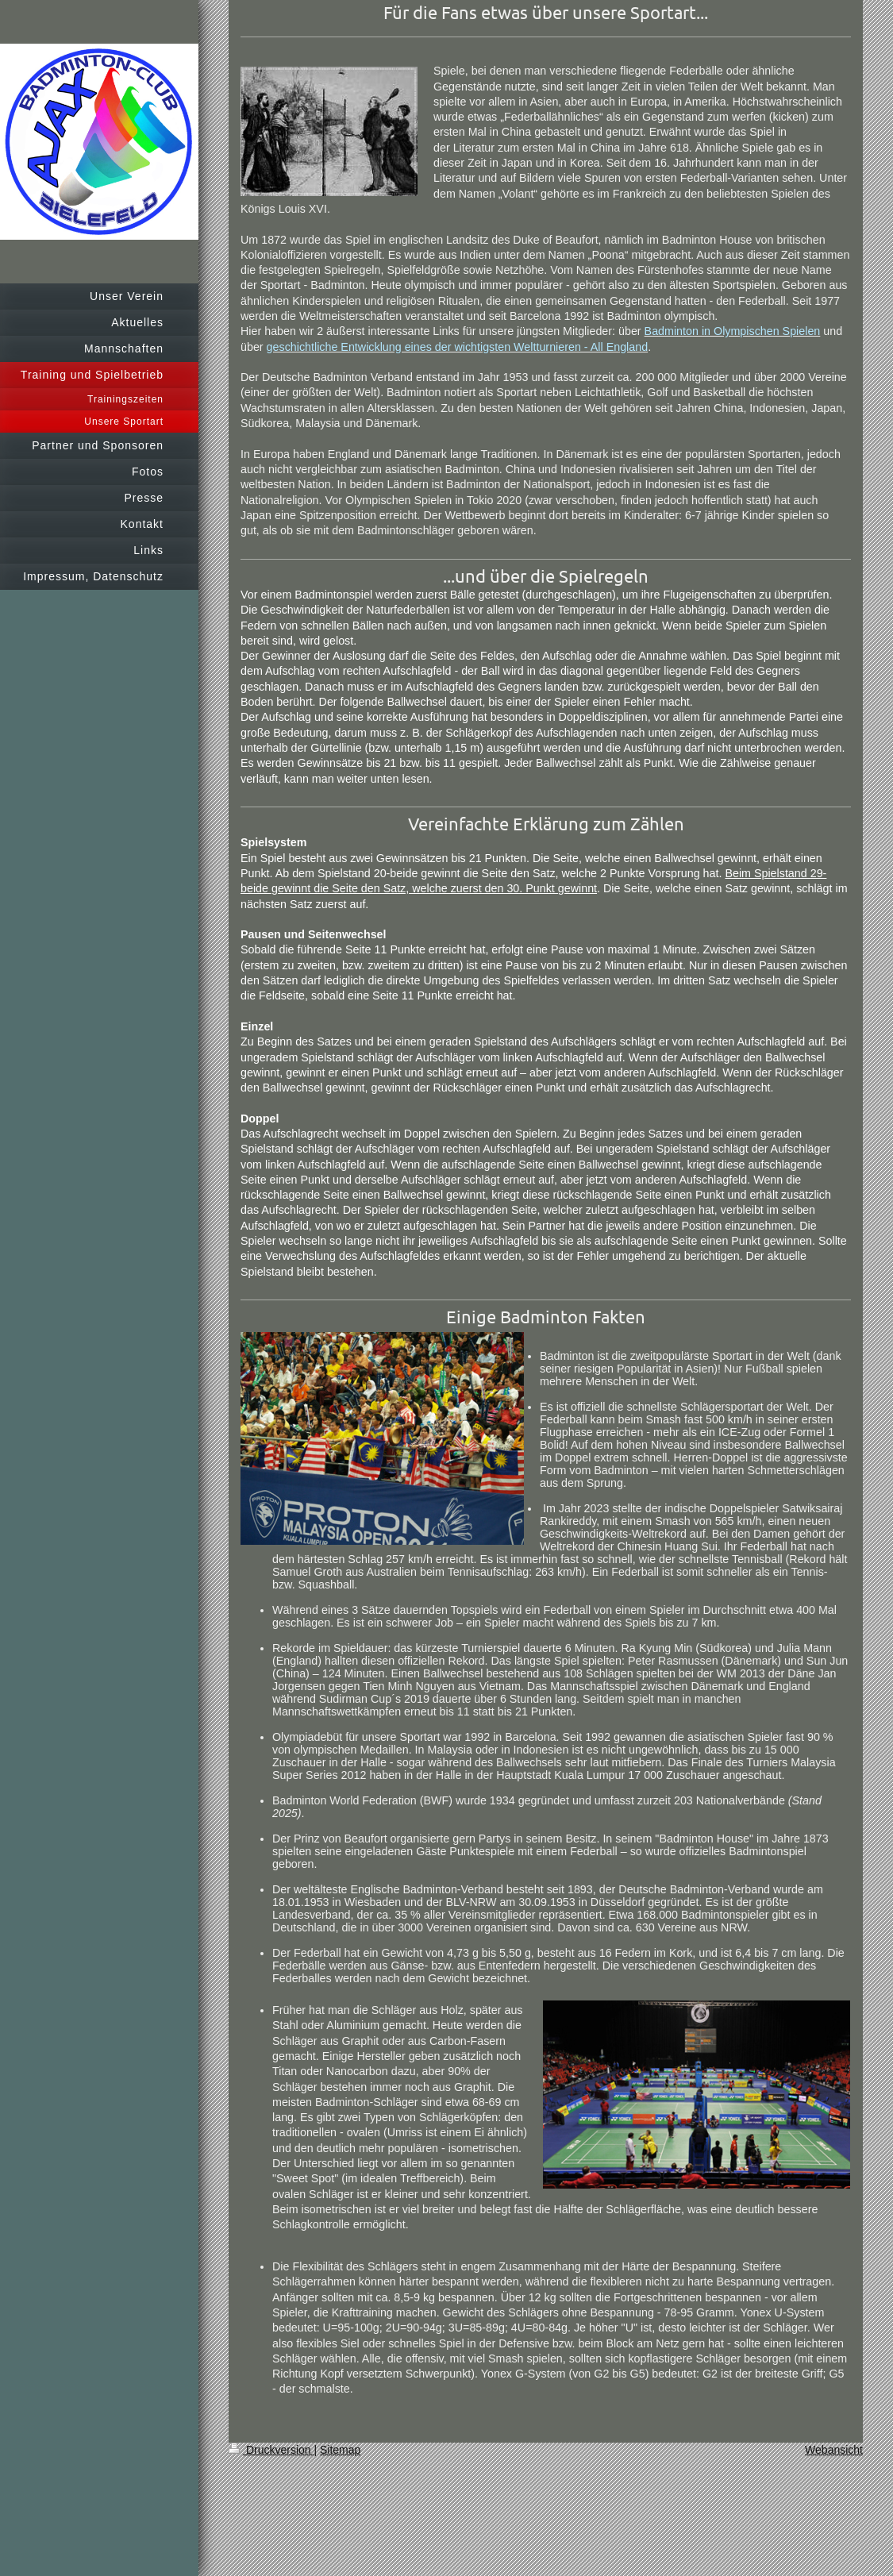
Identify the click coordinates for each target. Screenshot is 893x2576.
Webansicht (834, 2449)
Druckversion (271, 2449)
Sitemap (340, 2449)
